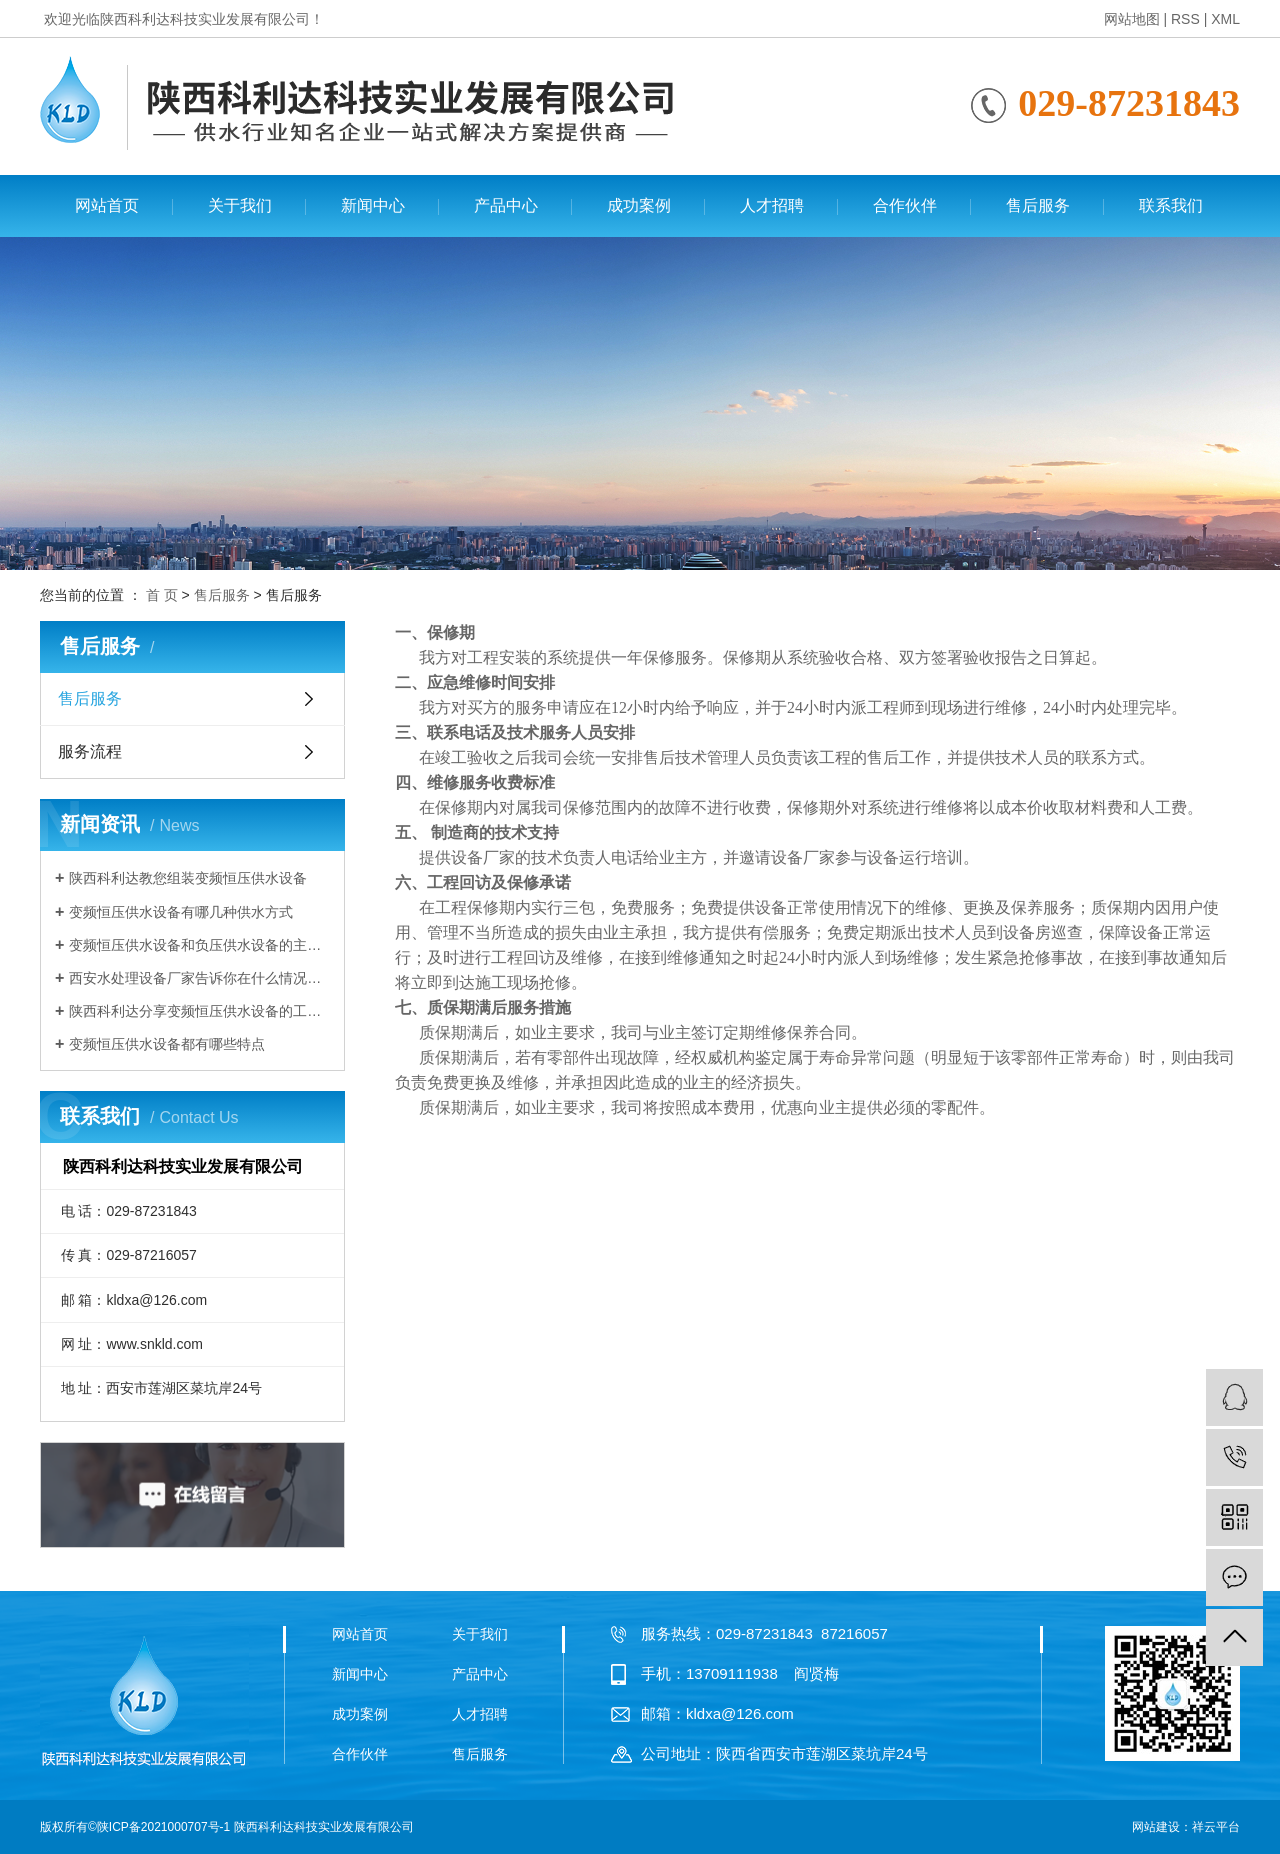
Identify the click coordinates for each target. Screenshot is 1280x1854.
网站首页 (107, 205)
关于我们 (240, 205)
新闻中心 (373, 205)
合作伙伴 (905, 205)
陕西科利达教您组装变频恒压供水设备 (188, 878)
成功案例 (639, 205)
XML (1225, 19)
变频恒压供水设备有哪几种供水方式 (181, 912)
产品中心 (506, 205)
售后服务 (1038, 205)
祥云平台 (1216, 1827)
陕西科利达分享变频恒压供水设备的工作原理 (199, 1011)
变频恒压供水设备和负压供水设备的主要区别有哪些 (199, 945)
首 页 (162, 595)
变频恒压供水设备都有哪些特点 (167, 1044)
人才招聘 (772, 205)
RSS (1185, 19)
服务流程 (90, 751)
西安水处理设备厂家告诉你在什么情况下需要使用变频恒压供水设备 (199, 978)
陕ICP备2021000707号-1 (163, 1827)
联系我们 (1171, 205)
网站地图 (1132, 19)
